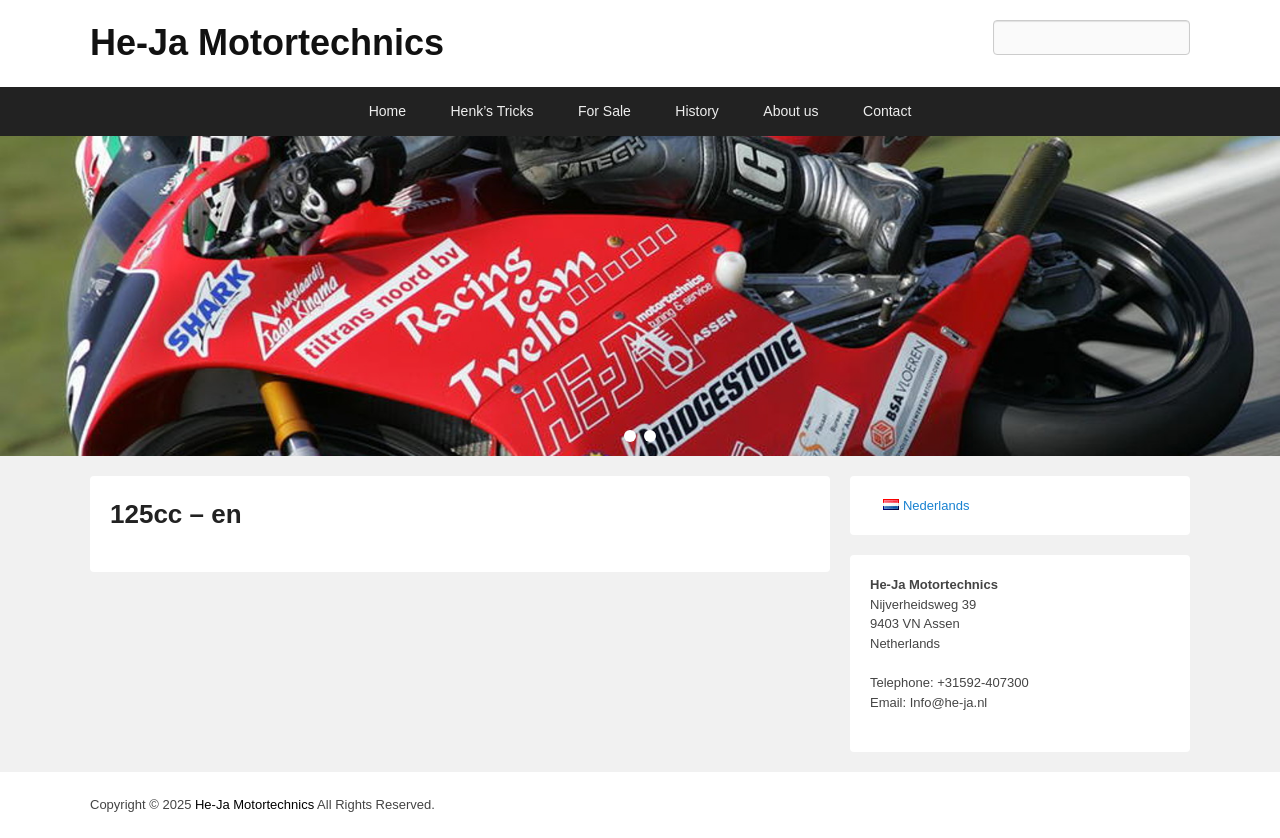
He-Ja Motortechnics (267, 42)
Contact (887, 111)
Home (387, 111)
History (697, 111)
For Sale (604, 111)
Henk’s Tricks (492, 111)
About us (790, 111)
